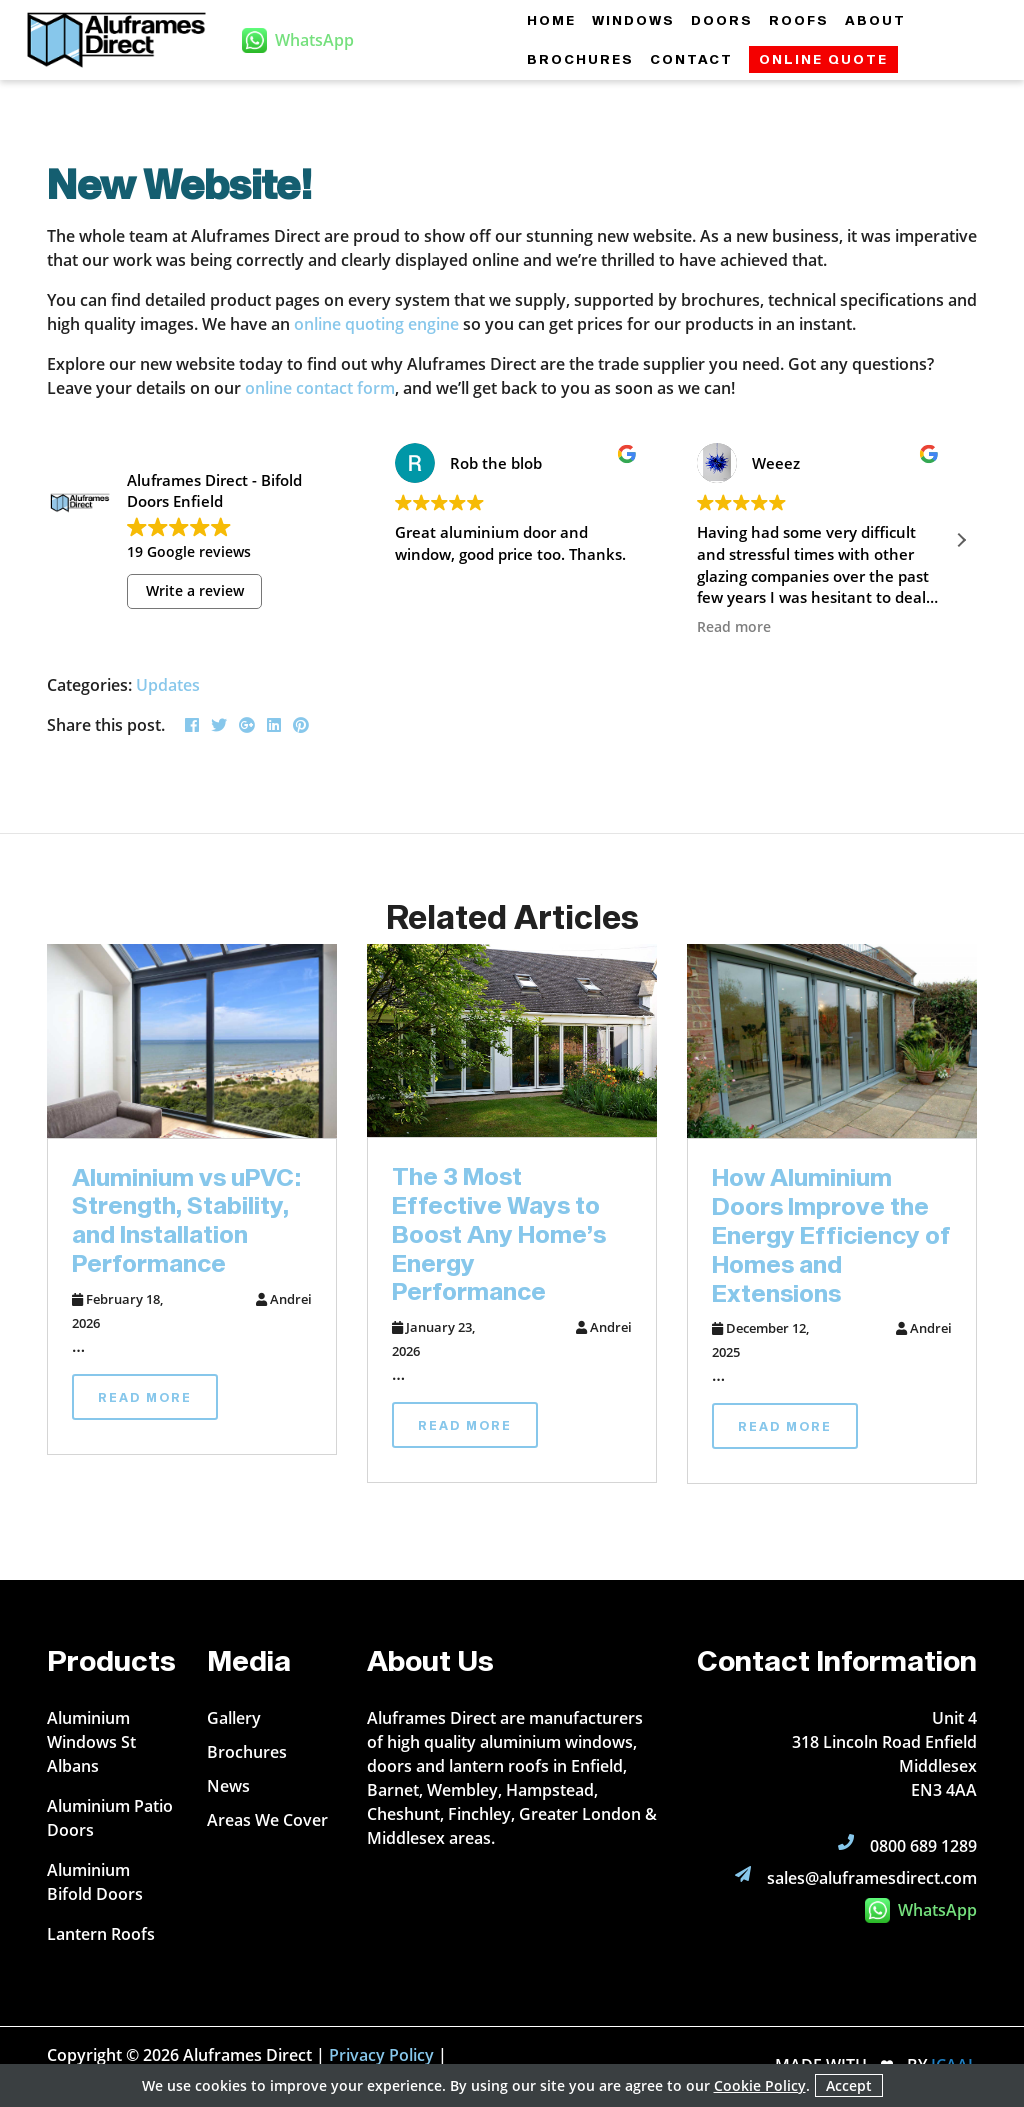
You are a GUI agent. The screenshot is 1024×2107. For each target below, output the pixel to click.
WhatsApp (921, 1910)
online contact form (320, 388)
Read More (145, 1397)
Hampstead (550, 1790)
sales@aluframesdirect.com (872, 1878)
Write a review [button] (195, 590)
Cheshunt (403, 1814)
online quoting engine (376, 324)
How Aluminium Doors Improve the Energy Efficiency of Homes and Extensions (831, 1234)
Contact (691, 59)
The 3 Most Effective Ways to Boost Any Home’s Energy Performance (499, 1233)
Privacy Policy (381, 2055)
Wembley (462, 1790)
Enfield (597, 1766)
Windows (633, 20)
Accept (849, 2085)
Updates (168, 685)
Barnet (393, 1790)
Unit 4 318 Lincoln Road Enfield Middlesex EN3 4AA (884, 1754)
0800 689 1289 (923, 1846)
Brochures (580, 59)
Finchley (479, 1814)
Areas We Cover (267, 1820)
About (875, 20)
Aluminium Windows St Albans (91, 1742)
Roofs (799, 20)
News (228, 1786)
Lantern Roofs (101, 1934)
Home (551, 20)
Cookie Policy (760, 2085)
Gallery (234, 1718)
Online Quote (823, 59)
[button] (961, 540)
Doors (722, 20)
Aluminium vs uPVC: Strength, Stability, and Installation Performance (186, 1219)
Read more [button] (734, 627)
